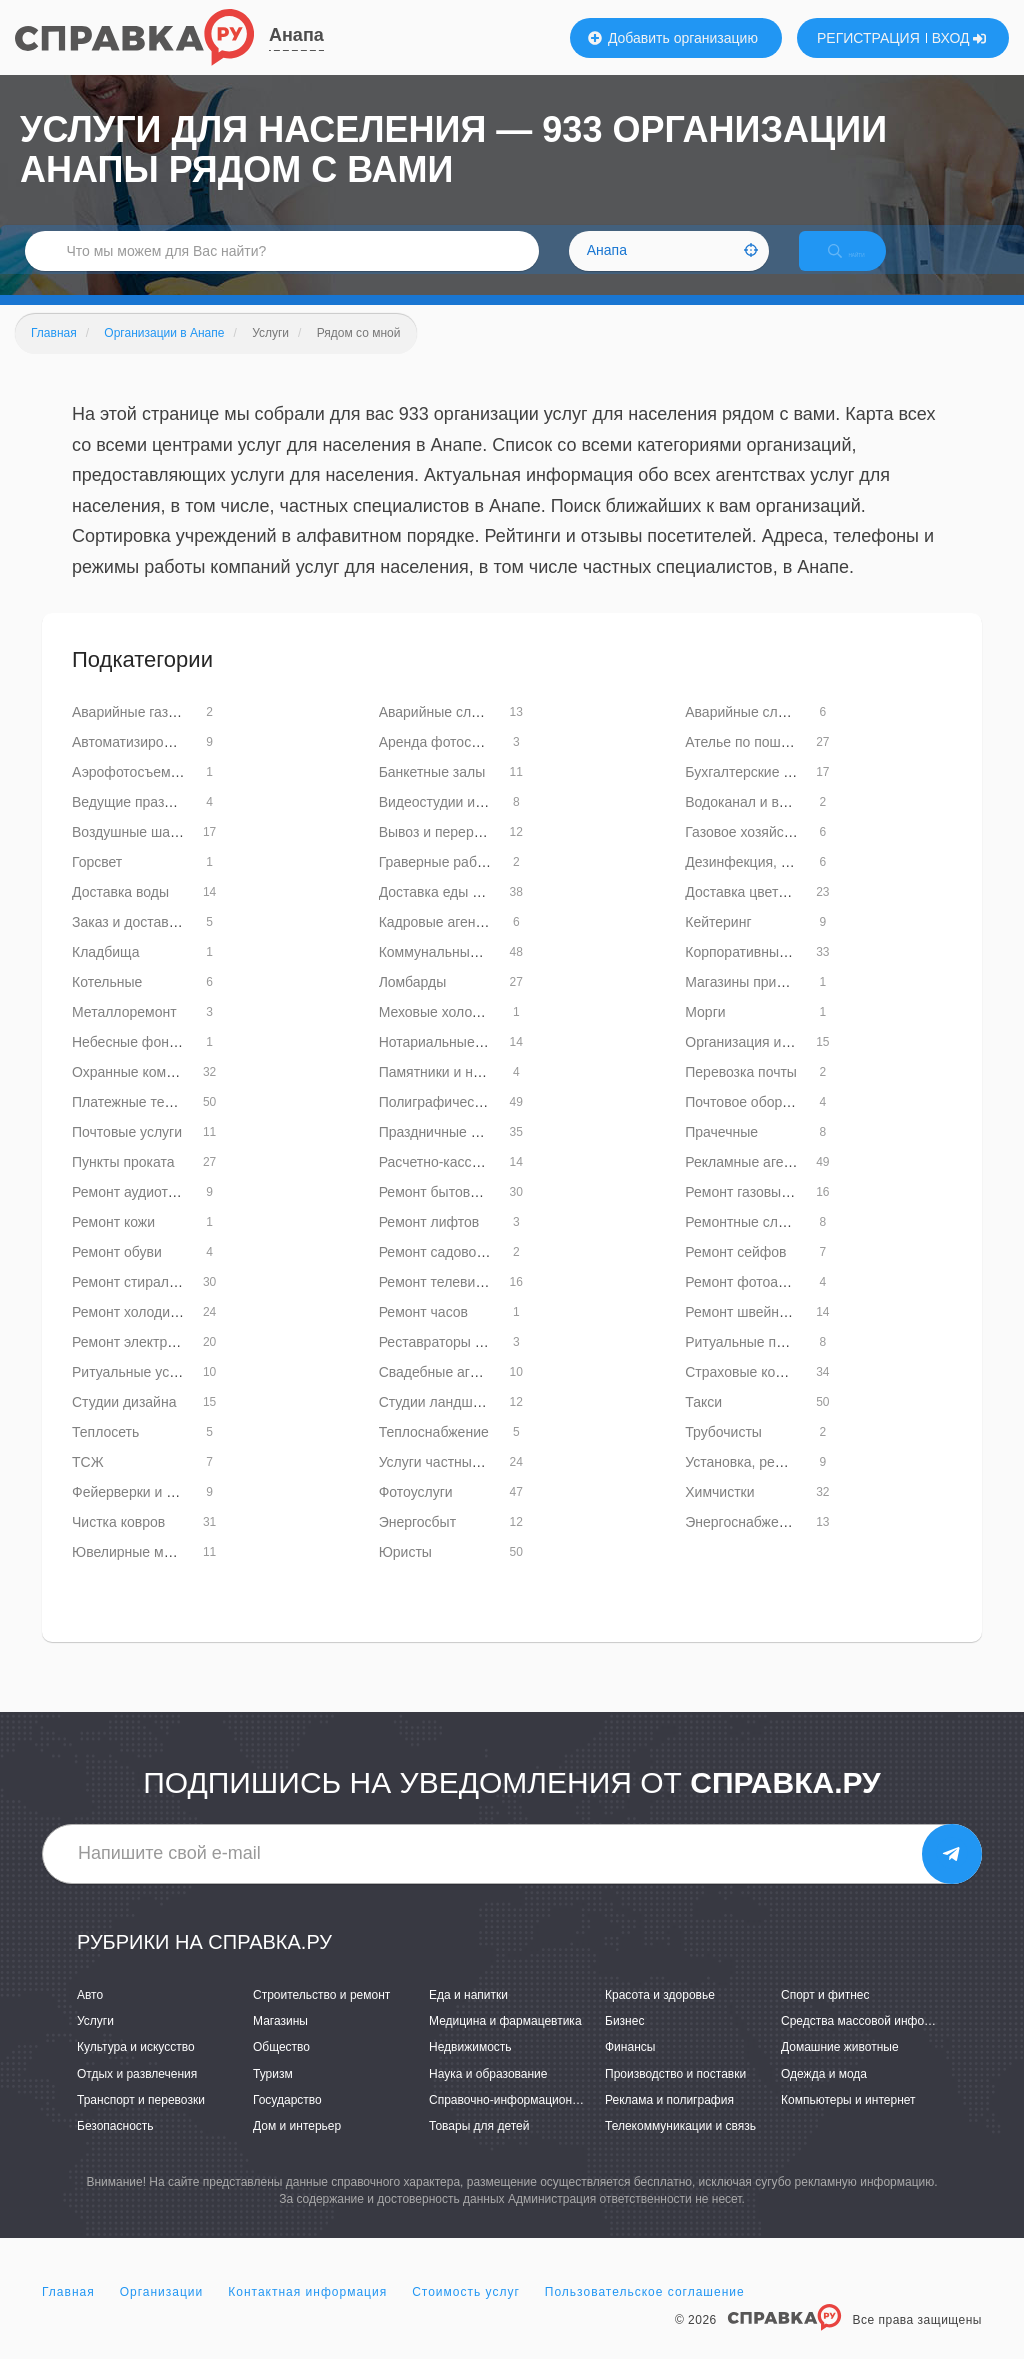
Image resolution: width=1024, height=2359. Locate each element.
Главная (68, 2313)
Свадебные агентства (449, 1393)
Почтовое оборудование (764, 1123)
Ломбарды (413, 1003)
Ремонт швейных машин (764, 1333)
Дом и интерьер (297, 2147)
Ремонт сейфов (735, 1273)
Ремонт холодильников (147, 1333)
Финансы (630, 2069)
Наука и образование (488, 2095)
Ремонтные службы (748, 1243)
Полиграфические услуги (460, 1123)
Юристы (405, 1573)
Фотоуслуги (416, 1513)
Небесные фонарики (139, 1063)
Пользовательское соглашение (645, 2313)
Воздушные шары (130, 853)
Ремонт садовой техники (459, 1273)
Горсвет (97, 883)
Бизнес (624, 2042)
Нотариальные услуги (450, 1063)
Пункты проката (123, 1183)
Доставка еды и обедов (455, 913)
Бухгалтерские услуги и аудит (781, 793)
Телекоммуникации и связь (680, 2147)
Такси (703, 1423)
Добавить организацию (673, 38)
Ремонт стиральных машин (160, 1303)
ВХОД (959, 38)
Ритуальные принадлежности (781, 1363)
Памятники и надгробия (456, 1093)
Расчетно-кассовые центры (468, 1183)
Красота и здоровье (660, 2016)
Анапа (296, 35)
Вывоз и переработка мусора (474, 853)
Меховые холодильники (456, 1033)
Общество (281, 2069)
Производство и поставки (675, 2095)
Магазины (280, 2042)
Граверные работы (440, 883)
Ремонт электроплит (138, 1363)
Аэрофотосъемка (128, 793)
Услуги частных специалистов (476, 1483)
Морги (705, 1033)
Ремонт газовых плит (753, 1213)
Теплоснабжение (434, 1453)
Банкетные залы (432, 793)
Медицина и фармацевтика (505, 2042)
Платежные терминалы (147, 1123)
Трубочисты (723, 1453)
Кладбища (105, 973)
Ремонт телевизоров (446, 1303)
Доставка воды (120, 913)
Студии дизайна (124, 1423)
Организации (162, 2313)
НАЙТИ (864, 264)
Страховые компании (754, 1393)
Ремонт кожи (113, 1243)
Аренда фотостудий (443, 763)
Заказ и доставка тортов (151, 943)
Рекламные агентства (755, 1183)
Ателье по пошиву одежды (771, 763)
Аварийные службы (442, 733)
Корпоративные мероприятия (780, 973)
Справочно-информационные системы (537, 2121)
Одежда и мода (824, 2095)
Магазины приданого (752, 1003)
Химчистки (719, 1513)
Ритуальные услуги (134, 1393)
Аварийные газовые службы (163, 733)
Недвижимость (470, 2069)
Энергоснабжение (743, 1543)
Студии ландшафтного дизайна (481, 1423)
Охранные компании (138, 1093)
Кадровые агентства (445, 943)
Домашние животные (840, 2069)
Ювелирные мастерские (150, 1573)
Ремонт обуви (117, 1273)
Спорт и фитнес (825, 2016)
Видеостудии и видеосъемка (472, 823)
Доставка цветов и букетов (772, 913)
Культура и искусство (136, 2069)
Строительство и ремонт (321, 2016)
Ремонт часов (423, 1333)
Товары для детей (479, 2147)
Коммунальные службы (455, 973)
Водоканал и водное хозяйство (785, 823)
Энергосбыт (417, 1543)
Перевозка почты (741, 1093)
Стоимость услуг (466, 2313)
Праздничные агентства (456, 1153)
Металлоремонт (124, 1033)
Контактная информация (307, 2313)
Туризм (273, 2095)
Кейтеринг (718, 943)
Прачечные (721, 1153)
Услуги (95, 2042)
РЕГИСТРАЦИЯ (868, 38)
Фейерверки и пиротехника (159, 1513)
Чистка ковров (118, 1543)
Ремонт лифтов (429, 1243)
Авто (90, 2016)
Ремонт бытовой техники (459, 1213)
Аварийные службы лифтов (775, 733)
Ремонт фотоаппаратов (761, 1303)
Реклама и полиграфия (669, 2121)
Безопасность (115, 2147)
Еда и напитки (468, 2016)
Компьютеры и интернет (848, 2121)
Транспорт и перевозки (141, 2121)
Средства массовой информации (873, 2042)
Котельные (107, 1003)
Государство (287, 2121)
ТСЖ (88, 1483)
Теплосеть (105, 1453)
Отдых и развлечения (137, 2095)
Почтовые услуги (127, 1153)
